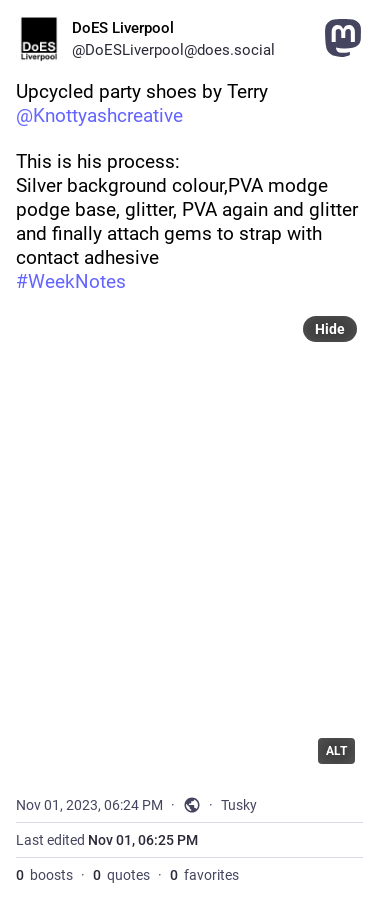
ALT (336, 751)
